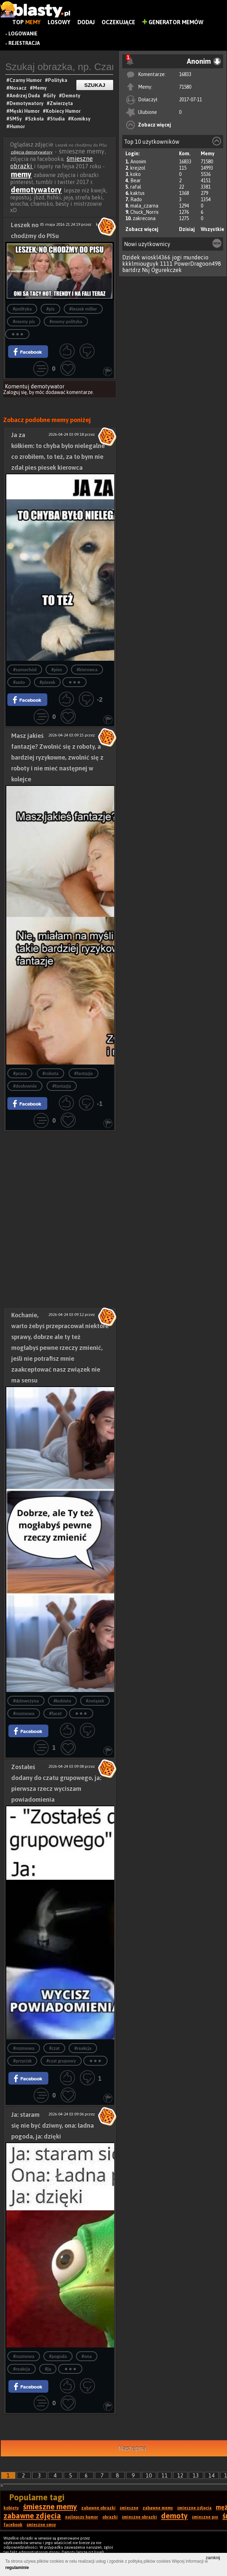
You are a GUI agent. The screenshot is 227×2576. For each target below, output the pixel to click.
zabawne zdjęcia (32, 2515)
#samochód (24, 670)
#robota (50, 1073)
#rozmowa (23, 1714)
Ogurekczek (166, 270)
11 (164, 2475)
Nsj (146, 270)
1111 (166, 263)
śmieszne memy (50, 2506)
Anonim (138, 161)
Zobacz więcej (154, 125)
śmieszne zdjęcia (194, 2508)
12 (180, 2475)
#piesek (47, 682)
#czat (54, 2048)
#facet (55, 1714)
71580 (185, 87)
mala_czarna (144, 206)
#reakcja (82, 2048)
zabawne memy (158, 2508)
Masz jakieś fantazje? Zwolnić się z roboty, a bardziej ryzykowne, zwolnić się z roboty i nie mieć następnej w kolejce (57, 757)
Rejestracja (24, 43)
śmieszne (129, 2508)
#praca (20, 1073)
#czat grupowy (61, 2061)
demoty (174, 2515)
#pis (50, 309)
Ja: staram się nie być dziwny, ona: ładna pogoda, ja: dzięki (52, 2125)
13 (196, 2475)
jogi (177, 257)
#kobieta (62, 1701)
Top (26, 22)
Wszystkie (212, 229)
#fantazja (61, 1086)
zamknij (213, 2557)
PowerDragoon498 (197, 263)
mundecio (195, 257)
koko (135, 174)
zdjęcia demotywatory (32, 152)
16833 (185, 74)
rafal (135, 187)
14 (211, 2475)
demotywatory (36, 189)
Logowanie (22, 33)
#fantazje (83, 1073)
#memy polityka (65, 322)
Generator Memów (173, 22)
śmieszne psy (205, 2517)
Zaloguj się (15, 392)
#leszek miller (83, 309)
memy (21, 174)
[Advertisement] (60, 1175)
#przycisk (22, 2061)
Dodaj (86, 22)
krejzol (137, 168)
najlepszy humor (81, 2517)
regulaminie (17, 2567)
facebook (13, 2524)
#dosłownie (24, 1086)
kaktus (137, 193)
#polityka (22, 309)
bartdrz (131, 270)
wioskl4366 (156, 257)
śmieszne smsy (41, 2524)
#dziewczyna (26, 1701)
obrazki (110, 2517)
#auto (19, 682)
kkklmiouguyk (140, 263)
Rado (136, 199)
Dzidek (131, 257)
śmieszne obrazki (139, 2517)
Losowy (59, 22)
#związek (95, 1701)
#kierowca (87, 670)
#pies (56, 670)
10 (149, 2475)
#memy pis (24, 322)
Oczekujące (118, 22)
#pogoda (58, 2356)
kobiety (11, 2508)
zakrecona (144, 218)
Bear (135, 180)
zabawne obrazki (98, 2508)
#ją (48, 2369)
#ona (87, 2356)
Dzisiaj (187, 229)
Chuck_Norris (144, 212)
